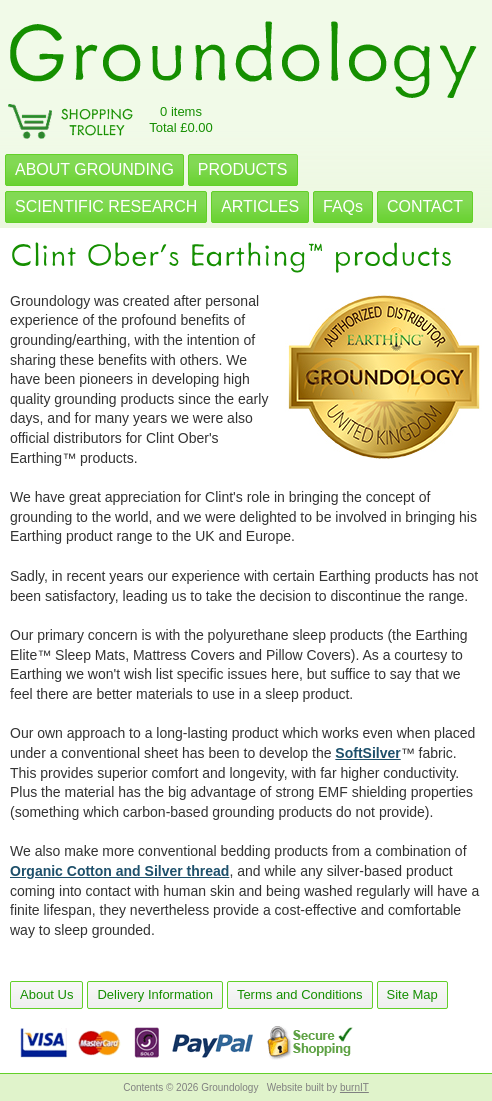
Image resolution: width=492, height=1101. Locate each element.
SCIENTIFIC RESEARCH (106, 206)
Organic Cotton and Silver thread (119, 871)
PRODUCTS (243, 169)
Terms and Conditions (300, 994)
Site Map (412, 994)
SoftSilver (367, 753)
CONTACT (425, 206)
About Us (46, 994)
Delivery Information (155, 994)
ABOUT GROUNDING (94, 169)
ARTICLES (260, 206)
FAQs (343, 206)
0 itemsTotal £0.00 (181, 119)
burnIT (354, 1087)
